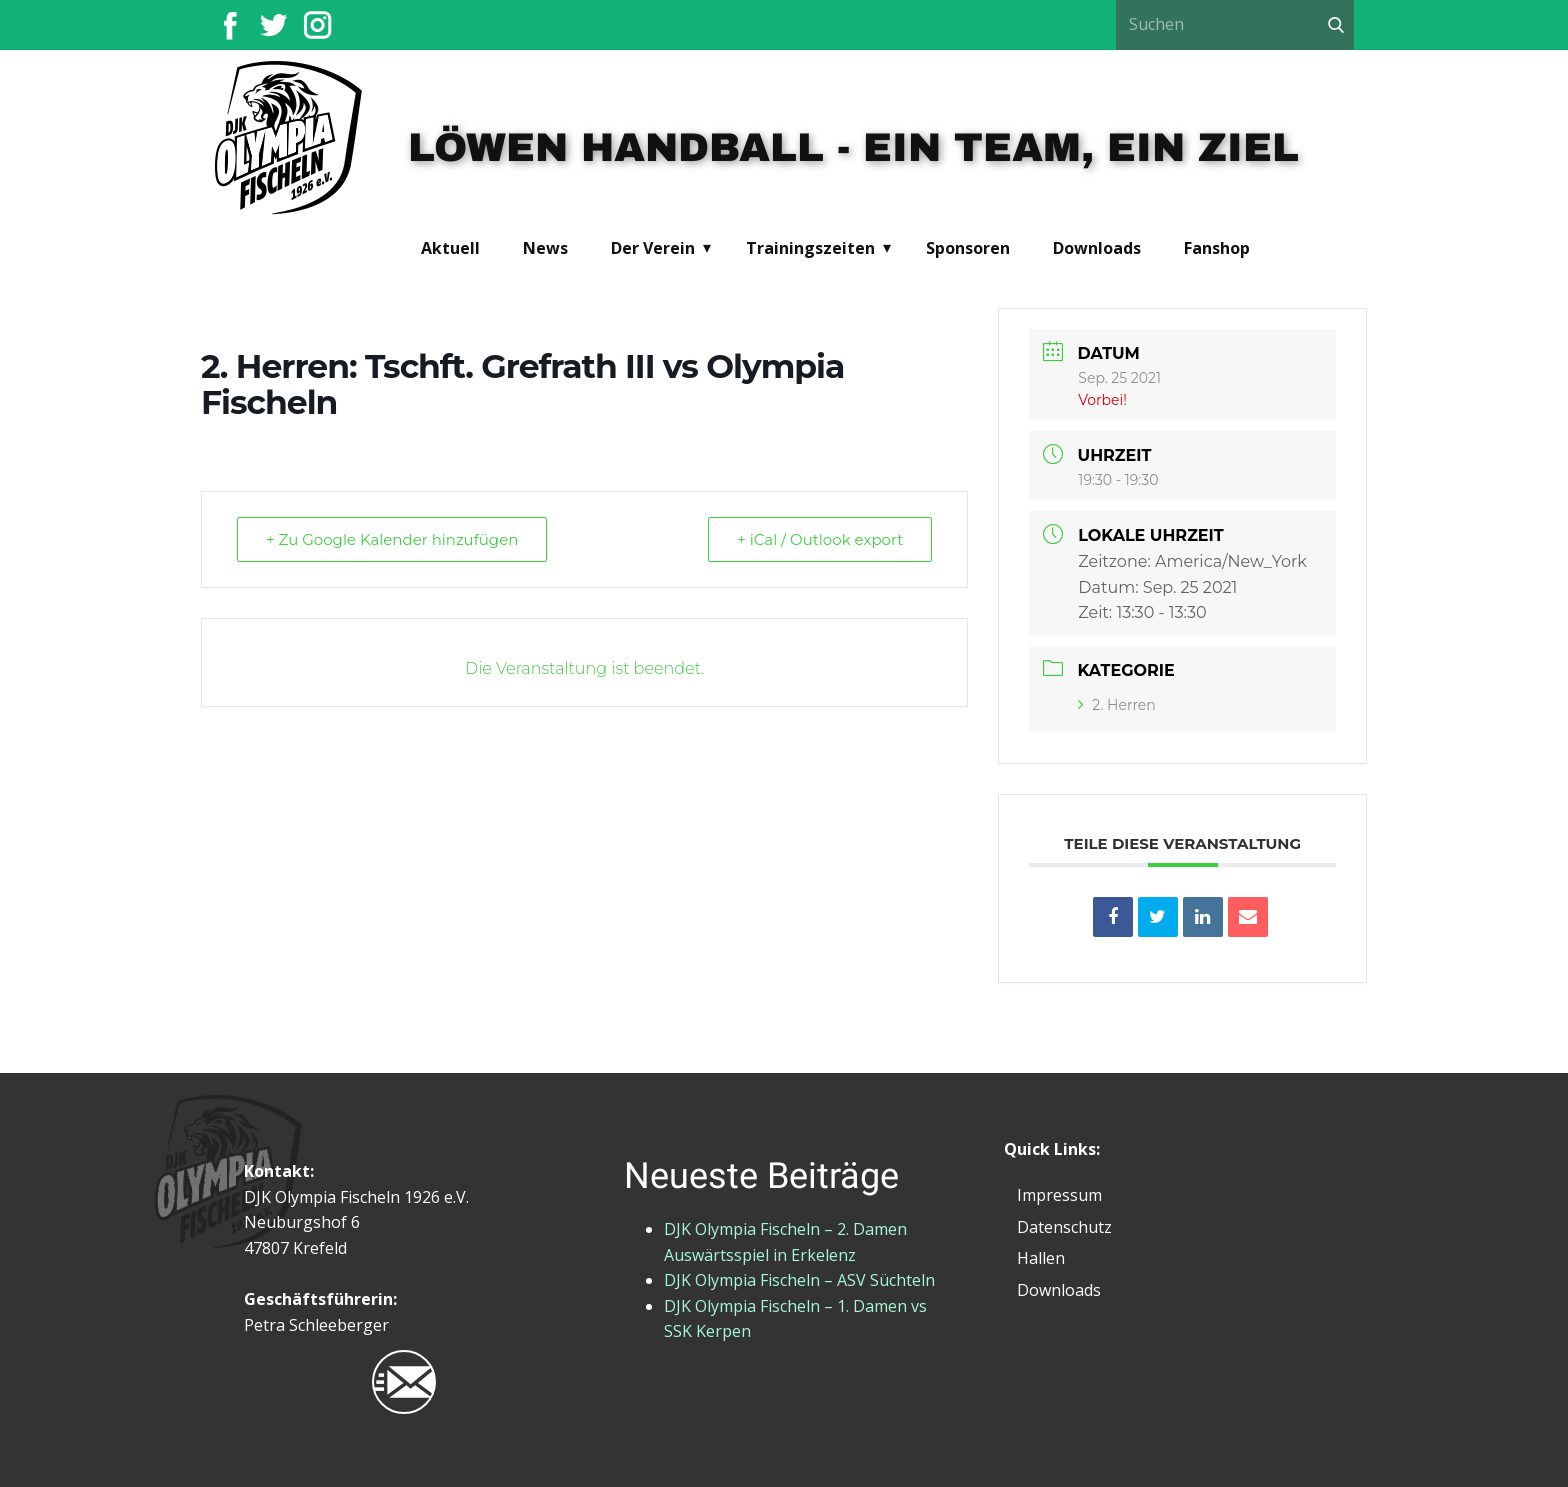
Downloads (1097, 248)
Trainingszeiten (810, 248)
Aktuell (450, 248)
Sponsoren (968, 248)
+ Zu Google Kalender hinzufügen (392, 539)
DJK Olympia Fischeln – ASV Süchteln (799, 1280)
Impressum (1059, 1195)
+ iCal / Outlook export (820, 539)
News (545, 248)
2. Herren (1116, 705)
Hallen (1041, 1258)
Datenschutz (1064, 1227)
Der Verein (653, 248)
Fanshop (1217, 248)
